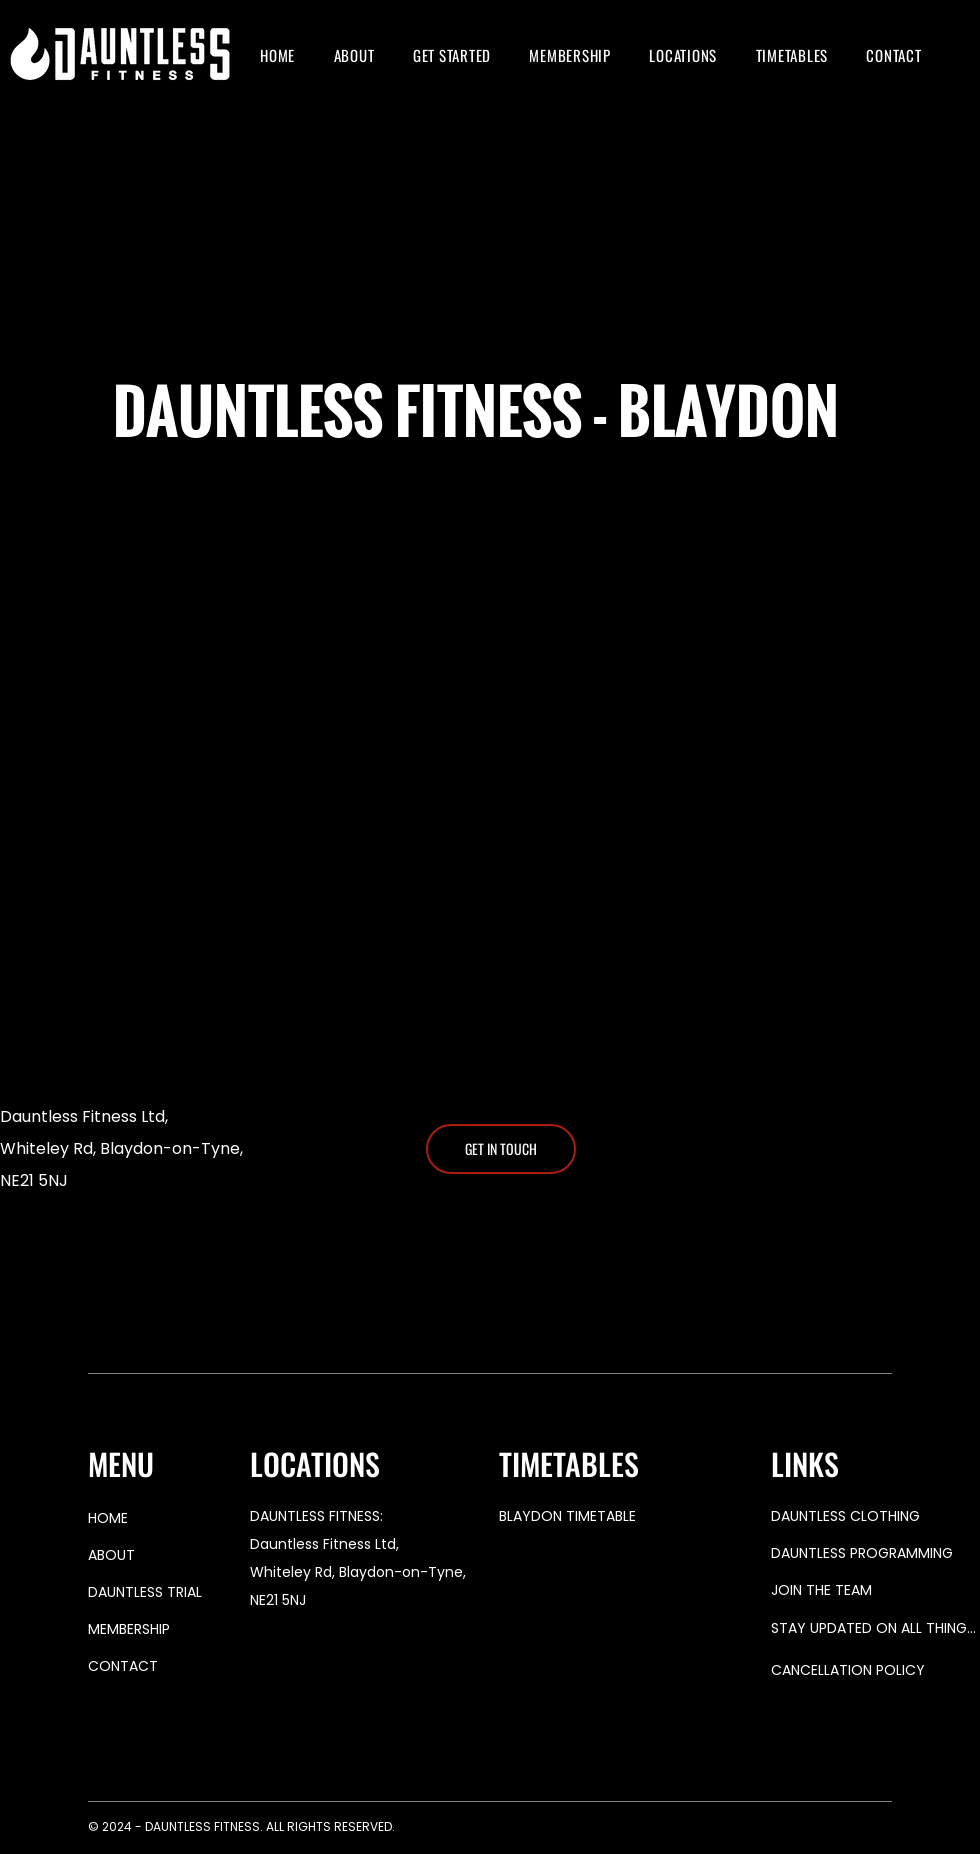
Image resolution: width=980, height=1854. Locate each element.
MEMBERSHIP (129, 1629)
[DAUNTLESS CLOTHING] (875, 1516)
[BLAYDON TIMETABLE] (626, 1516)
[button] (452, 55)
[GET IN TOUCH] (501, 1149)
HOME (108, 1518)
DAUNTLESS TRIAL (145, 1592)
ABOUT (111, 1555)
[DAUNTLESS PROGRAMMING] (875, 1553)
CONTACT (123, 1666)
